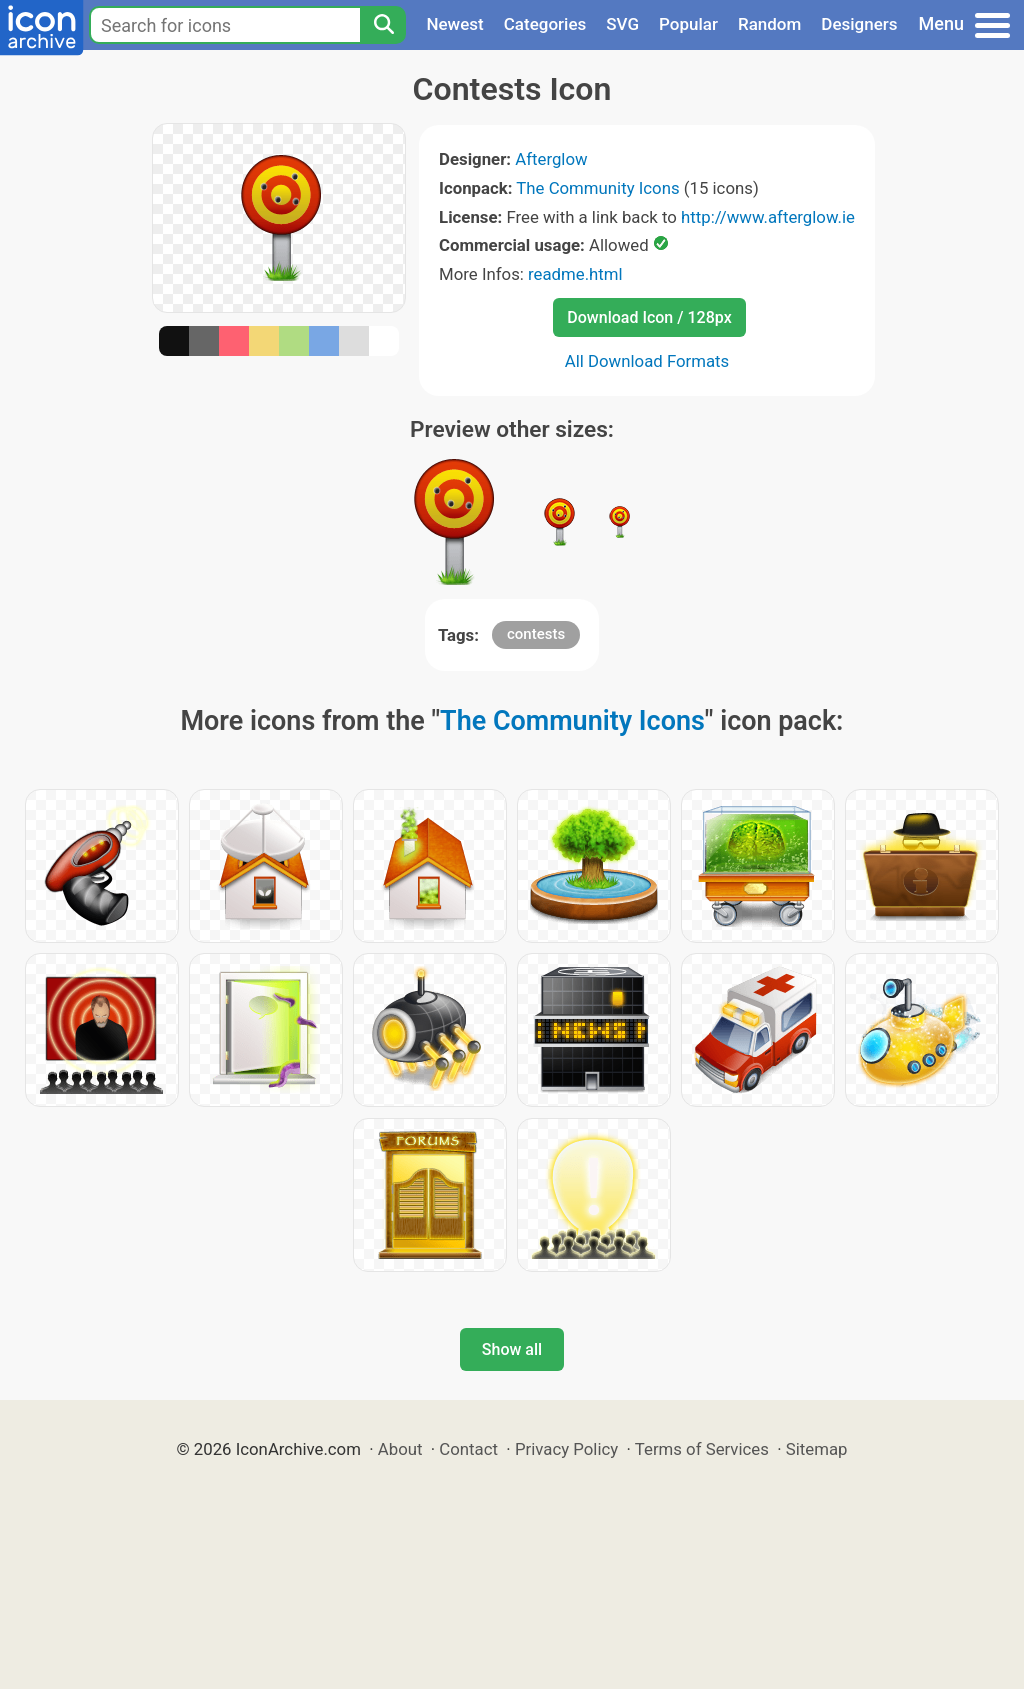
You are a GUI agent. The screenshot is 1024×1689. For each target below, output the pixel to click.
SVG (622, 24)
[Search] (383, 25)
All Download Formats (647, 361)
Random (769, 24)
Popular (688, 24)
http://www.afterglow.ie (768, 217)
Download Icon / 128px (649, 317)
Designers (859, 24)
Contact (468, 1449)
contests (536, 634)
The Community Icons (597, 188)
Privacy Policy (566, 1449)
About (400, 1449)
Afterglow (551, 159)
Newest (454, 24)
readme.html (575, 274)
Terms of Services (702, 1449)
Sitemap (817, 1449)
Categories (545, 24)
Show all (512, 1349)
